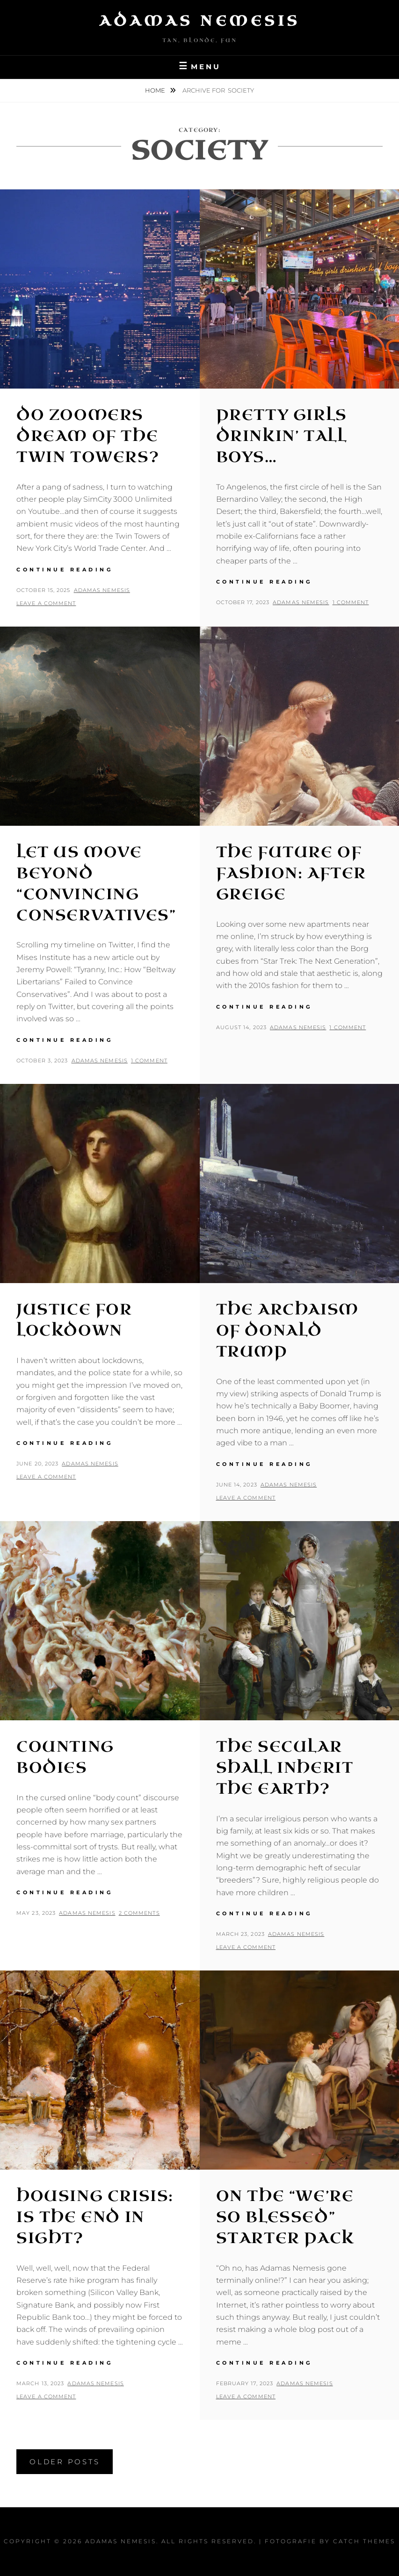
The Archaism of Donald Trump (287, 1330)
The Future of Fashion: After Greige (291, 873)
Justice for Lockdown (74, 1320)
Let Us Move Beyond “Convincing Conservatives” (96, 883)
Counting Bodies (65, 1757)
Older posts (64, 2461)
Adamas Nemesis (199, 21)
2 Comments (139, 1913)
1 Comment (351, 602)
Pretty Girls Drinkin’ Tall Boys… (281, 436)
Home (156, 90)
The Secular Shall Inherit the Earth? (285, 1768)
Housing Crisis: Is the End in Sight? (95, 2217)
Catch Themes (364, 2541)
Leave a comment (46, 603)
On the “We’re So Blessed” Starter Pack (285, 2217)
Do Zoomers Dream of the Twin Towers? (87, 436)
